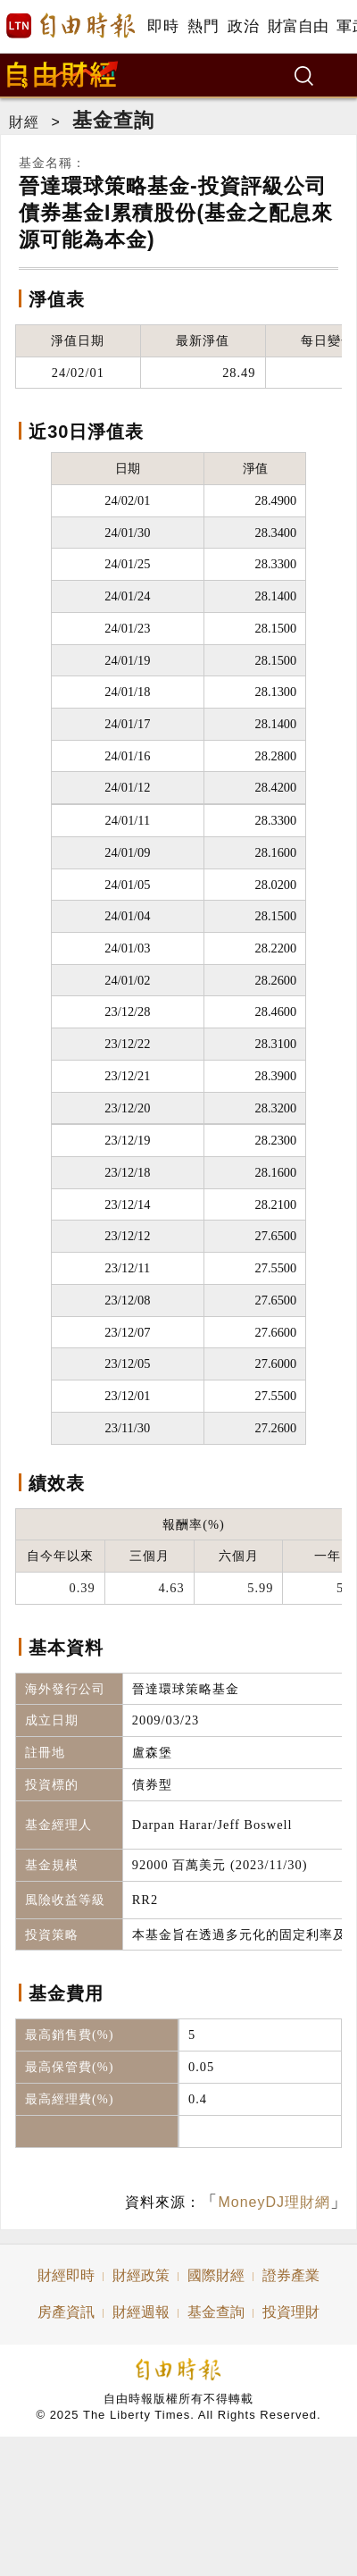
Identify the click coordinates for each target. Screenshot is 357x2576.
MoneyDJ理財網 (274, 2202)
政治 (243, 26)
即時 (162, 26)
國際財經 (216, 2275)
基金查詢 (113, 120)
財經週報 (141, 2312)
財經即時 (66, 2275)
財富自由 (298, 26)
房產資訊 (66, 2312)
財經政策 (141, 2275)
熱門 (203, 26)
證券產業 (291, 2275)
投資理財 (291, 2312)
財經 (24, 122)
